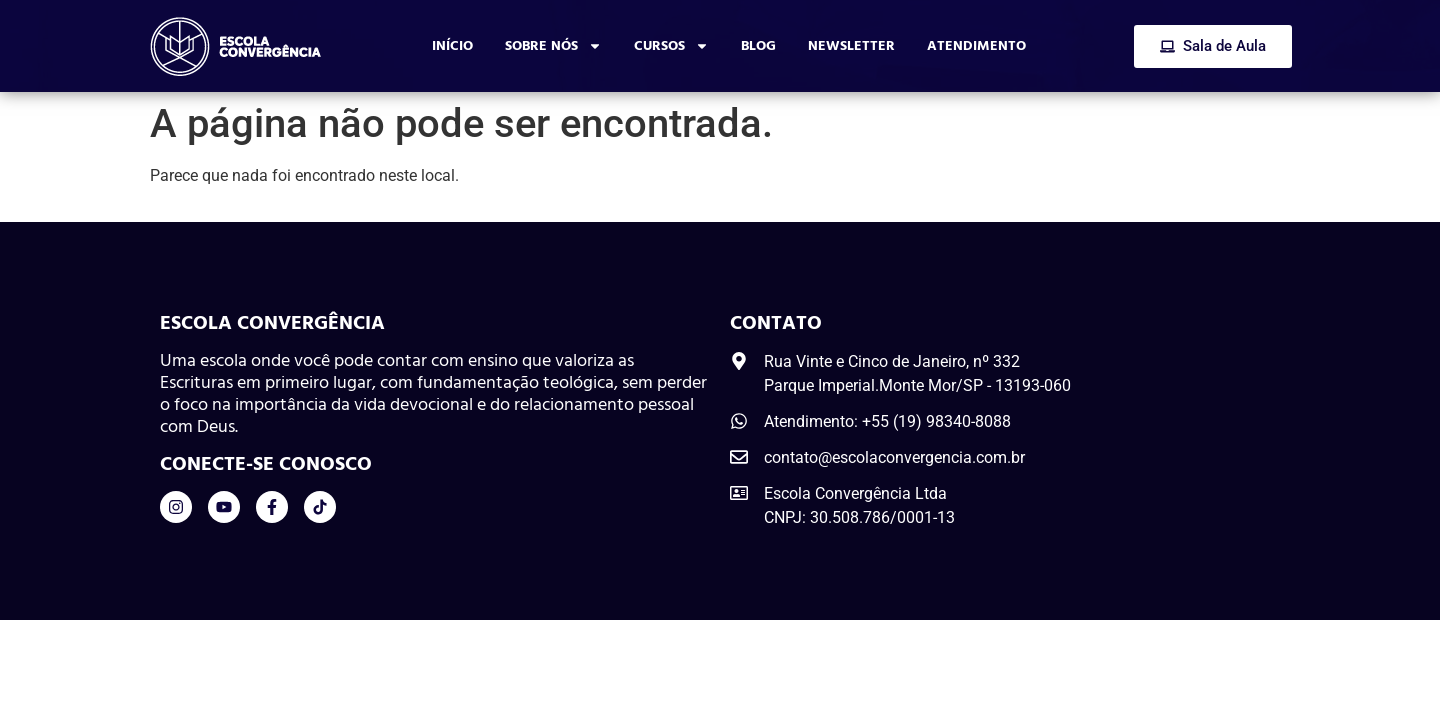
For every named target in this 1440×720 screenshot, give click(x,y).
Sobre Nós (553, 46)
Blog (758, 45)
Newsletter (851, 45)
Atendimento (976, 45)
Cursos (671, 46)
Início (452, 45)
